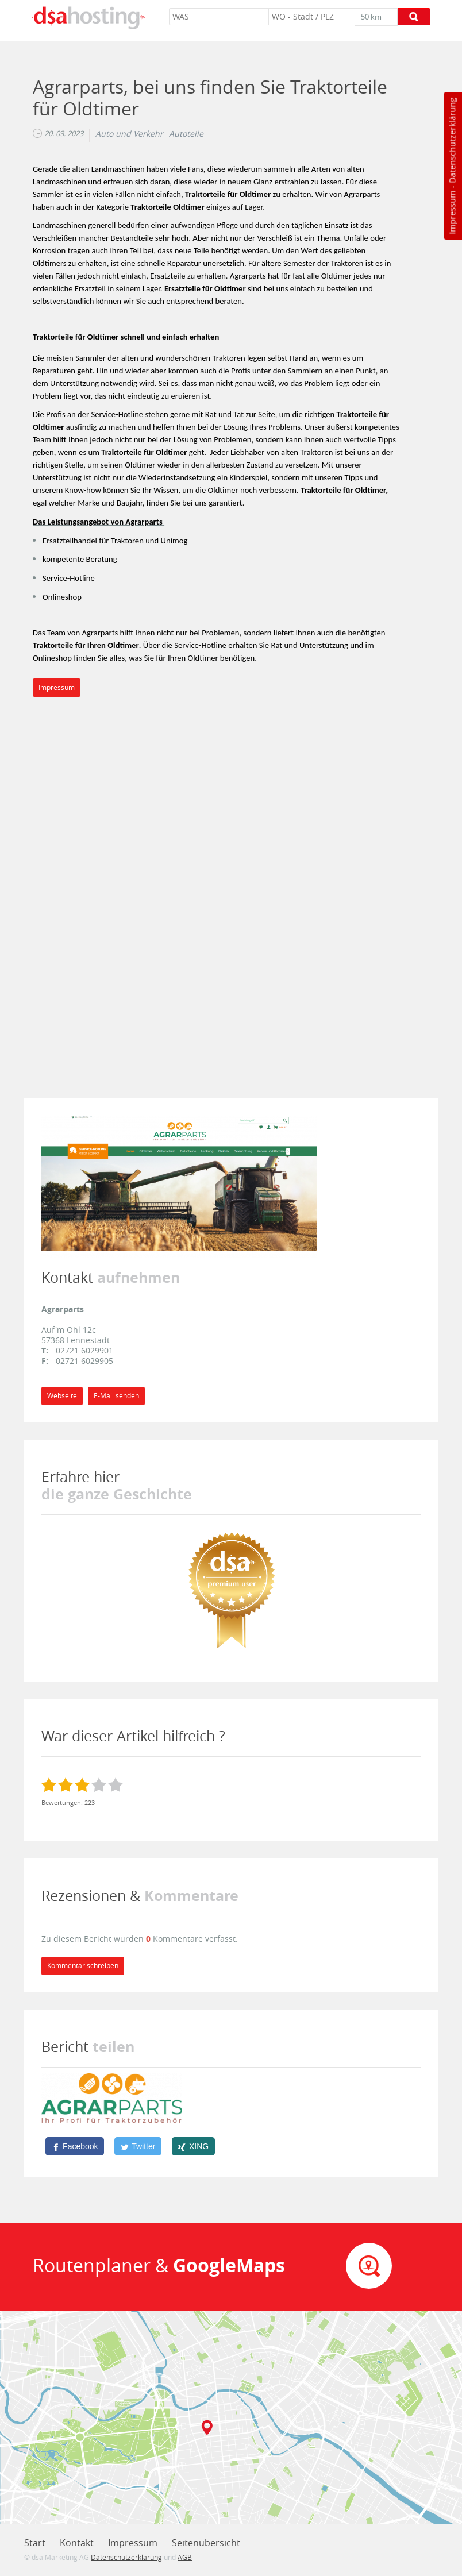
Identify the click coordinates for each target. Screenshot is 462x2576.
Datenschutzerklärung (451, 140)
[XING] (193, 2146)
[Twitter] (137, 2146)
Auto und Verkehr (129, 134)
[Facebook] (74, 2146)
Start (34, 2542)
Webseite (62, 1395)
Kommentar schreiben (82, 1965)
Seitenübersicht (206, 2542)
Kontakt (77, 2542)
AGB (185, 2557)
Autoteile (186, 134)
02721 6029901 (84, 1350)
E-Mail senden (116, 1395)
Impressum (451, 212)
